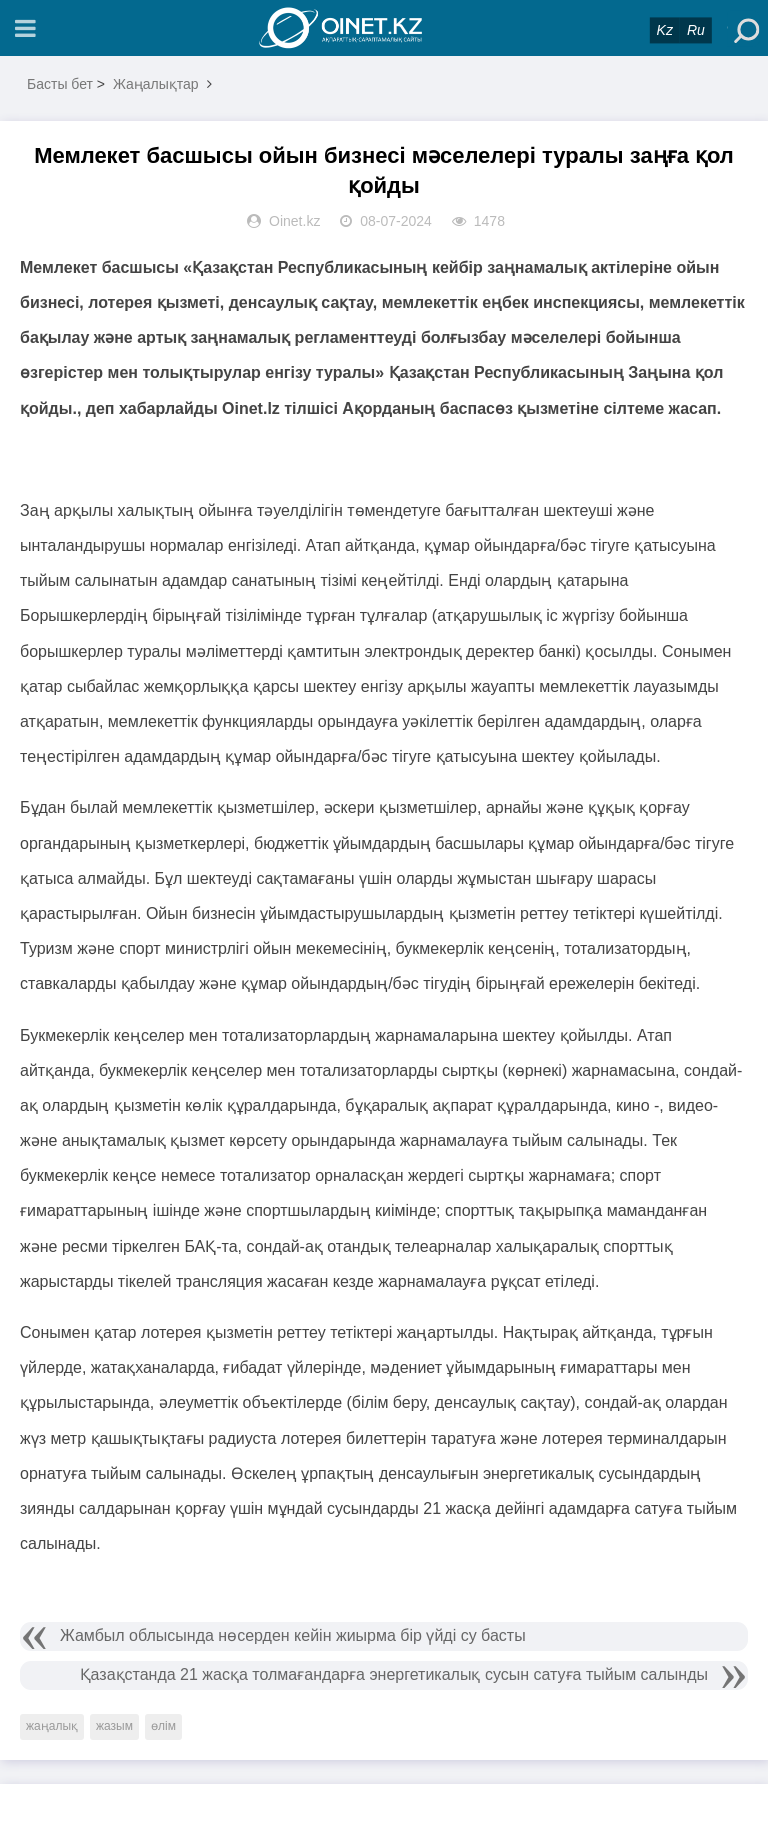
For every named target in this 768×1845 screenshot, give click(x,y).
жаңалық (52, 1726)
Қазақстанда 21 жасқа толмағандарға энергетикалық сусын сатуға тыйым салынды (394, 1674)
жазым (114, 1726)
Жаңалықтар (156, 84)
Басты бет (60, 84)
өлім (163, 1726)
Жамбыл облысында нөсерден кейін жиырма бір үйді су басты (293, 1635)
